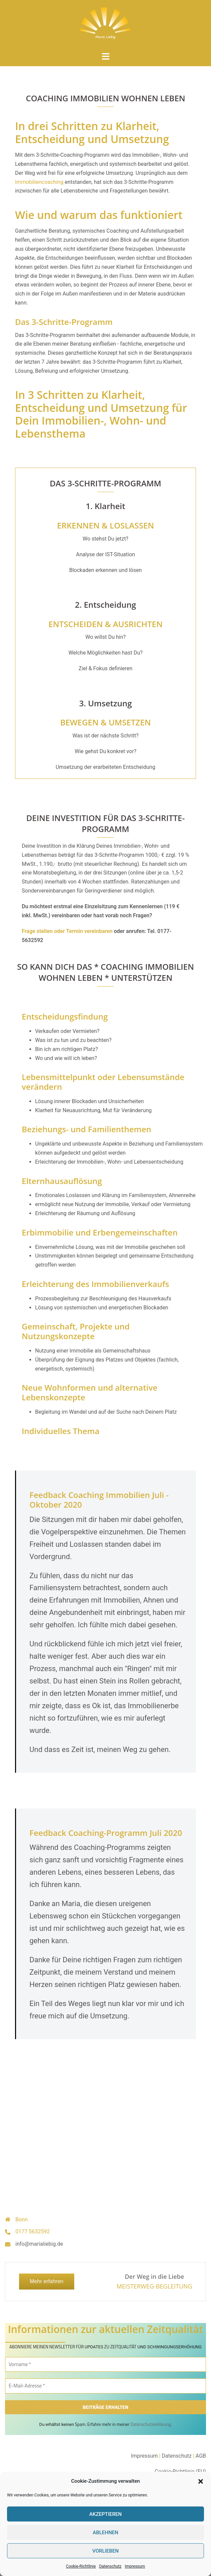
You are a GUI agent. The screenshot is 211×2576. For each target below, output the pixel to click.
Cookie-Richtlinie (81, 2566)
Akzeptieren (105, 2514)
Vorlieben (105, 2551)
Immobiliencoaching (39, 182)
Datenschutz (110, 2566)
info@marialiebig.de (39, 2244)
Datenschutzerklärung (150, 2424)
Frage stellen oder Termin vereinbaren (67, 931)
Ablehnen (105, 2533)
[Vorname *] (105, 2364)
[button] (200, 2481)
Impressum (135, 2566)
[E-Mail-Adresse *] (105, 2385)
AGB (201, 2456)
